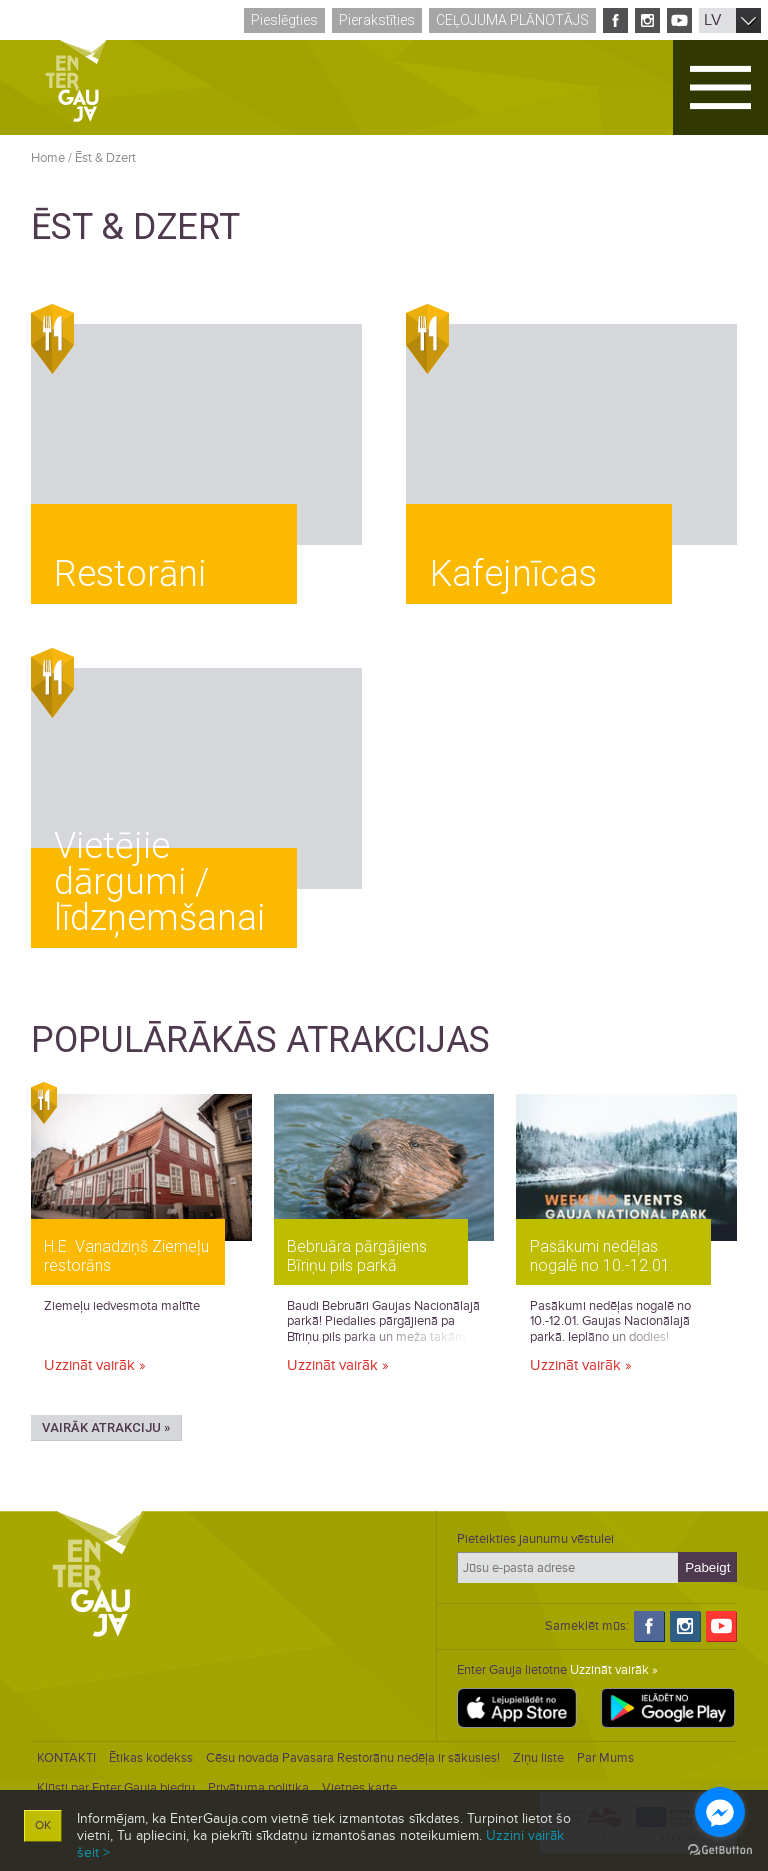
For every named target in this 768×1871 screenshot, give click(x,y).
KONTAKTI (66, 1758)
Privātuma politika (258, 1788)
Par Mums (605, 1758)
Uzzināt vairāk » (95, 1365)
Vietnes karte (359, 1788)
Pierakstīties (377, 20)
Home (48, 158)
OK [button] (43, 1825)
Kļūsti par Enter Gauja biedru (116, 1788)
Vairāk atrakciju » (106, 1427)
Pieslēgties (284, 20)
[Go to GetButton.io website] (720, 1850)
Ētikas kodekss (151, 1758)
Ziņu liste (538, 1758)
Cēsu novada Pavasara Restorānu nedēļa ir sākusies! (353, 1758)
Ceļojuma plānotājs (512, 20)
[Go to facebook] (720, 1812)
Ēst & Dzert (105, 158)
